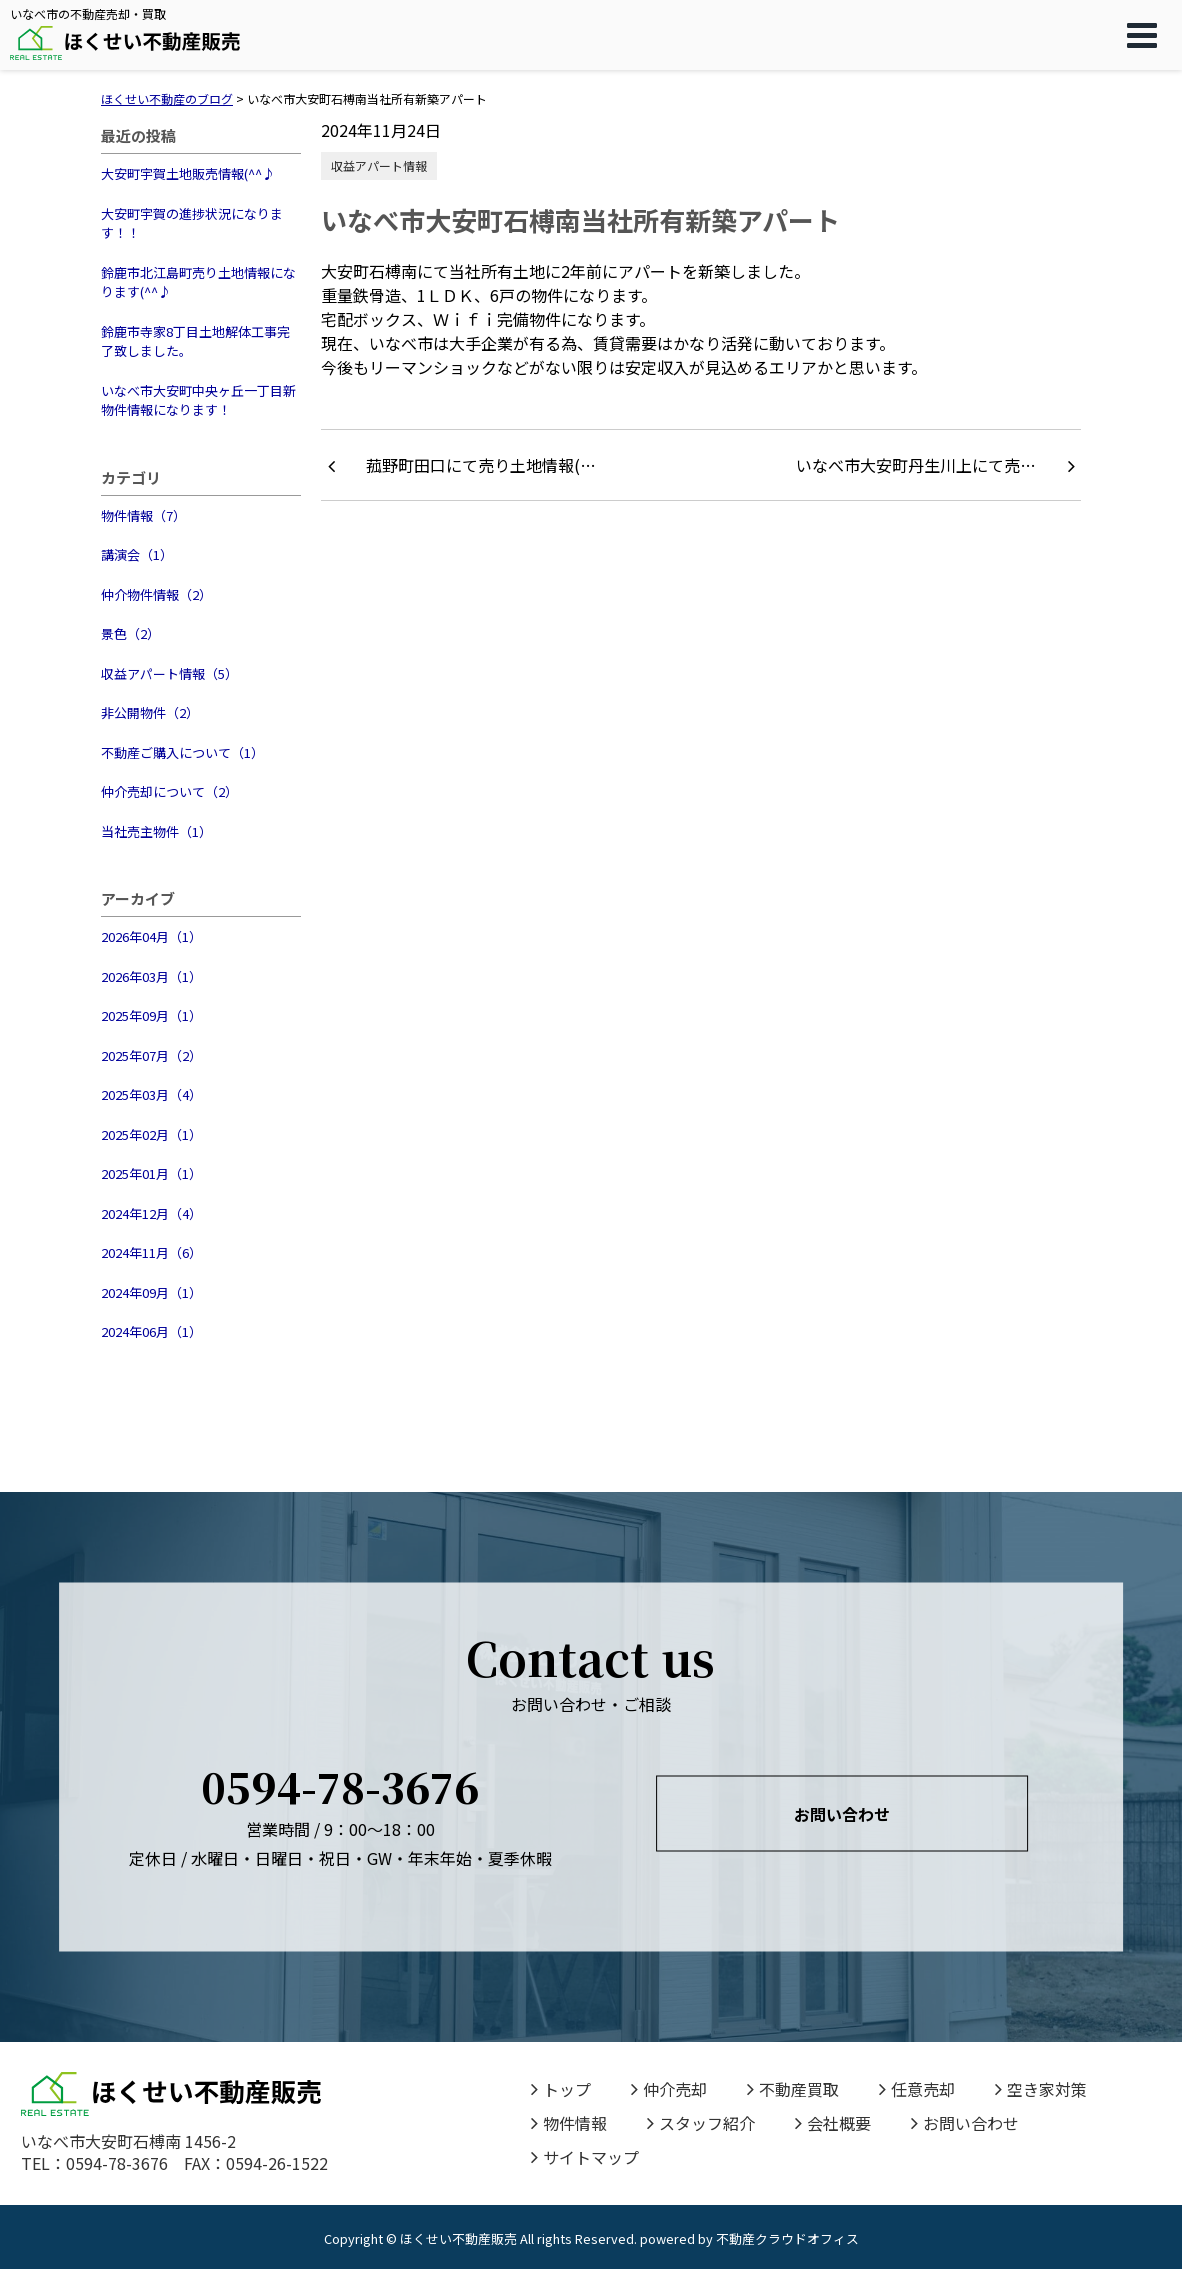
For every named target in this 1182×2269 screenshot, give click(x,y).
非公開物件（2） (150, 712)
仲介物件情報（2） (156, 594)
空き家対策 (1041, 2089)
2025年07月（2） (151, 1055)
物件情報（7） (143, 515)
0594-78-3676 (340, 1786)
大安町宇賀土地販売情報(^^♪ (188, 173)
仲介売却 (669, 2089)
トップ (561, 2089)
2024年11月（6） (151, 1252)
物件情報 (569, 2123)
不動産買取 (793, 2089)
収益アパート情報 (379, 165)
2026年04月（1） (151, 936)
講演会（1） (137, 554)
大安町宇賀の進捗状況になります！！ (192, 223)
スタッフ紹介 (701, 2123)
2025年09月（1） (151, 1015)
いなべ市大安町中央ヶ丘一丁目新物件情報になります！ (198, 400)
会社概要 (833, 2123)
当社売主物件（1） (156, 831)
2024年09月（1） (151, 1292)
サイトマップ (585, 2157)
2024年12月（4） (151, 1213)
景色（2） (130, 633)
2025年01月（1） (151, 1173)
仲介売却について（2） (169, 791)
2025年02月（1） (151, 1134)
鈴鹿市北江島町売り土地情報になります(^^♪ (198, 282)
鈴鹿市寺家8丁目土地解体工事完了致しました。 (195, 341)
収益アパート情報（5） (169, 673)
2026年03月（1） (151, 976)
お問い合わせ (842, 1813)
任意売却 (917, 2089)
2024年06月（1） (151, 1331)
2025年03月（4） (151, 1094)
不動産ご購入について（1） (182, 752)
